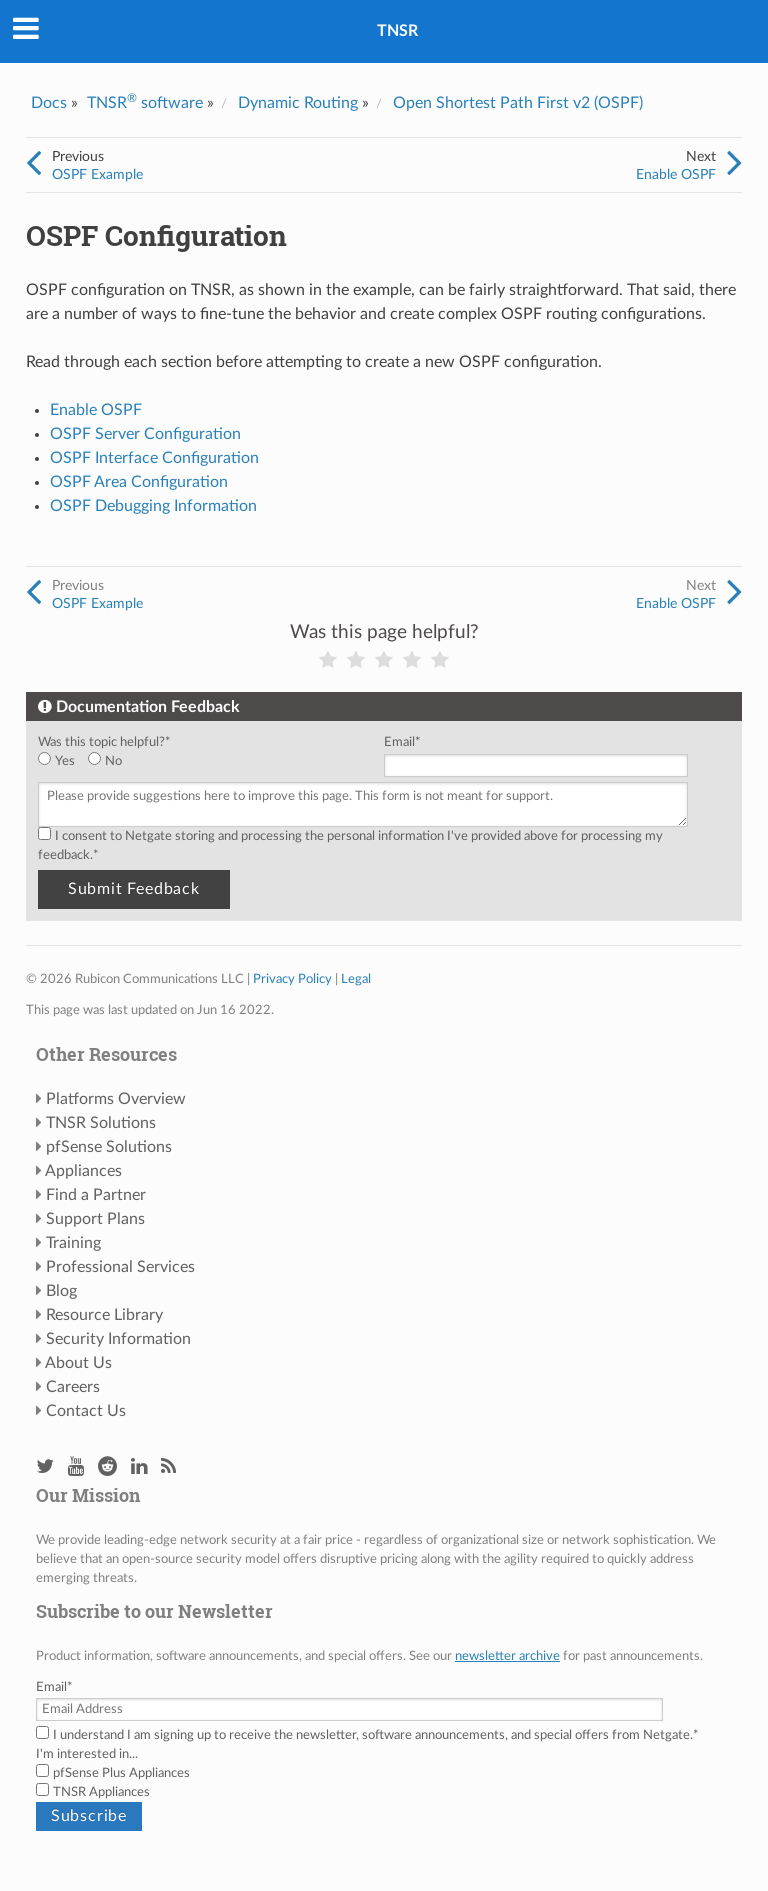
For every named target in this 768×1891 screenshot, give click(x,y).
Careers (73, 1387)
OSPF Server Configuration (145, 434)
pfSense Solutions (109, 1147)
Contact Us (86, 1411)
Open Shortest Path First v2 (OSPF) (518, 103)
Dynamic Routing (298, 103)
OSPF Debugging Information (153, 506)
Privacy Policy (292, 979)
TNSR (397, 31)
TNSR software (145, 103)
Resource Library (104, 1315)
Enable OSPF (676, 174)
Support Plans (95, 1219)
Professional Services (120, 1267)
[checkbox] (207, 761)
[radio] (63, 761)
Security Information (118, 1339)
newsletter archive (507, 1656)
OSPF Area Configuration (139, 482)
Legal (356, 979)
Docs (49, 103)
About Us (78, 1363)
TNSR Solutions (101, 1123)
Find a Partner (96, 1195)
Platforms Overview (116, 1099)
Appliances (83, 1171)
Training (73, 1243)
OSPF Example (97, 174)
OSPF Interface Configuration (154, 458)
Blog (61, 1291)
